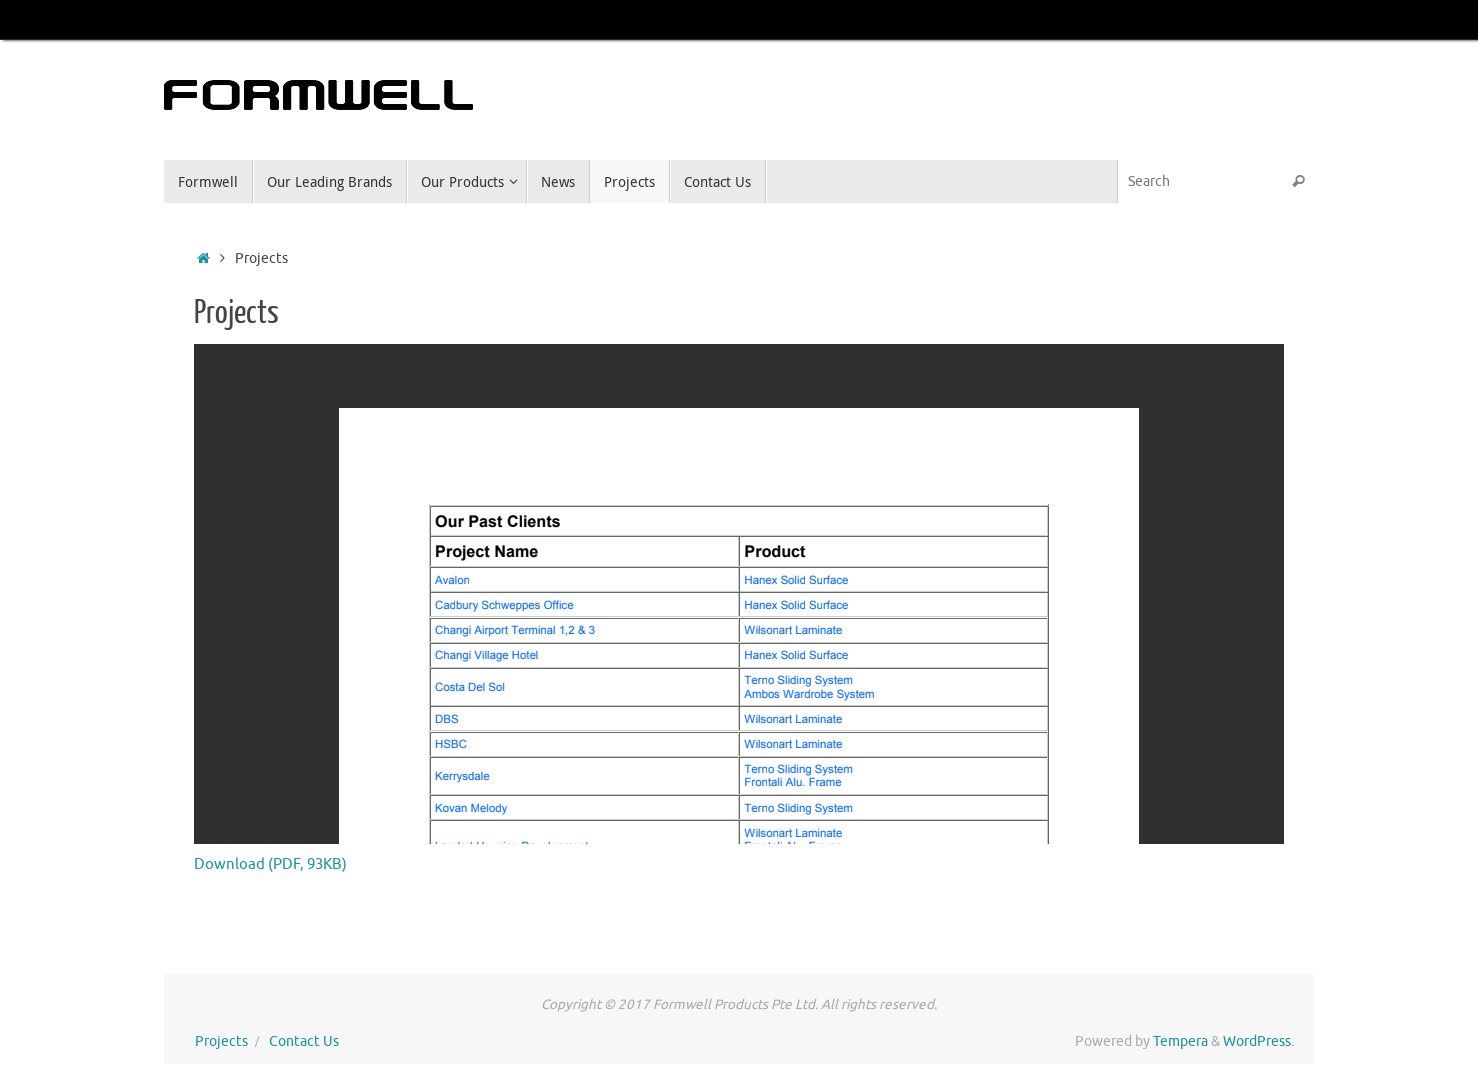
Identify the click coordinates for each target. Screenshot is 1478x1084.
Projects (221, 1041)
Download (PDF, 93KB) (270, 864)
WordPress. (1258, 1041)
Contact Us (304, 1041)
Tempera (1180, 1041)
